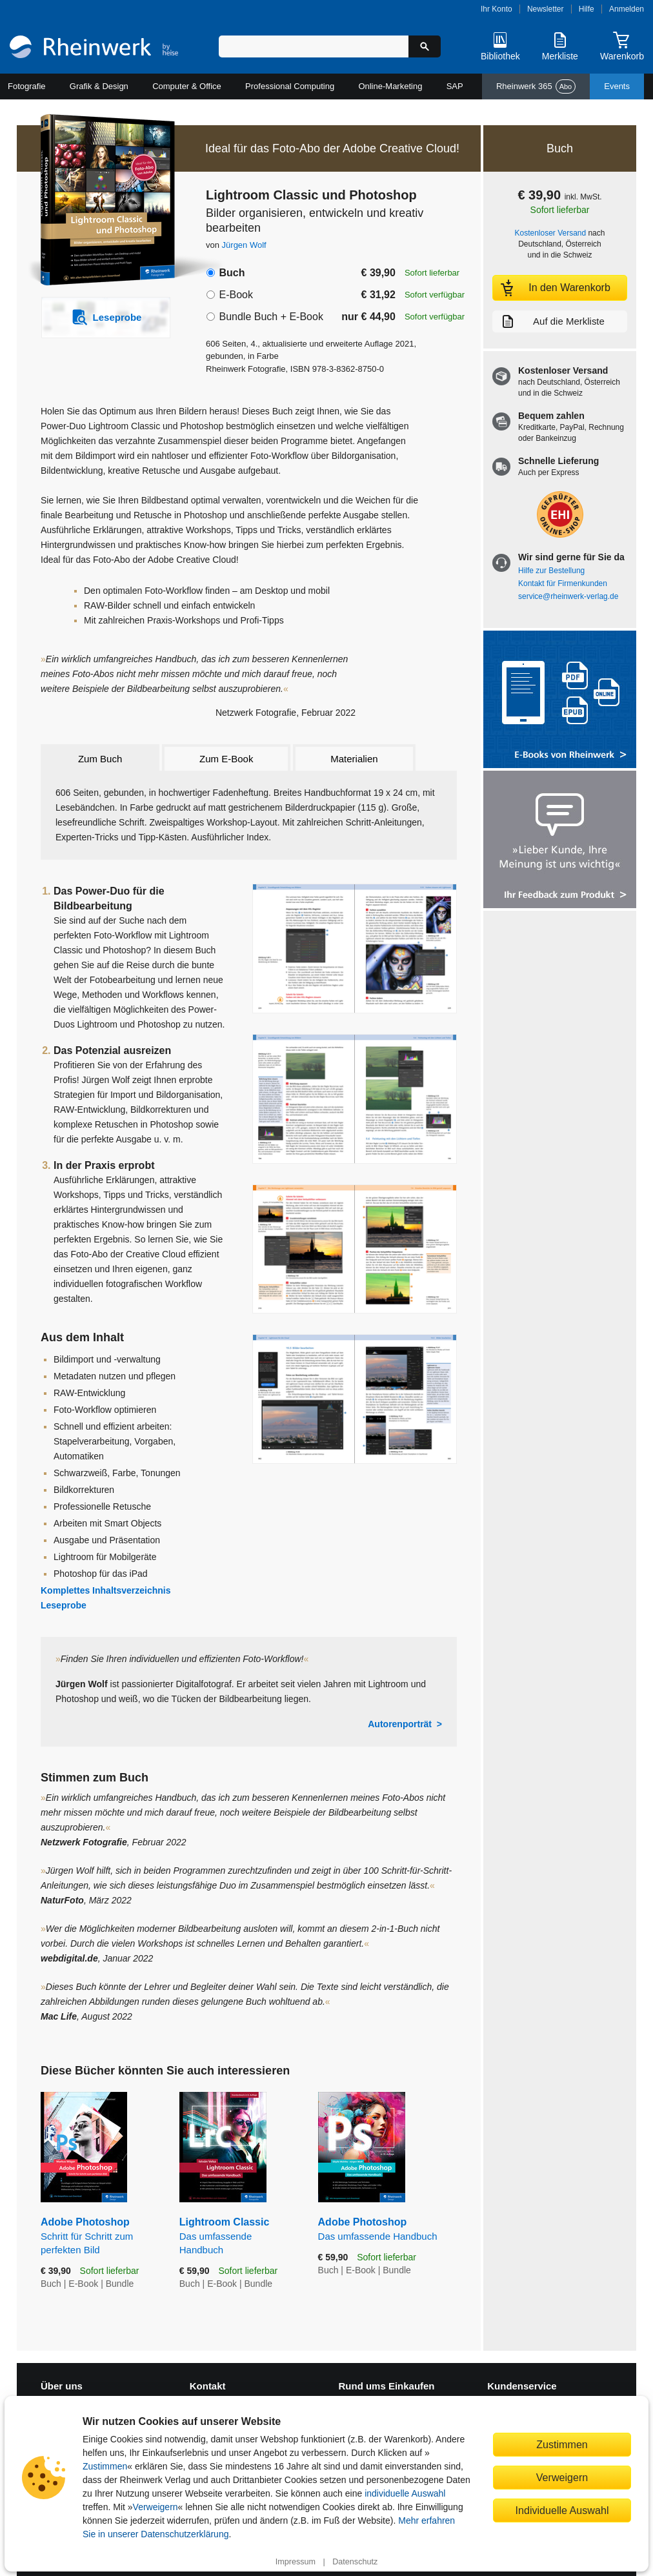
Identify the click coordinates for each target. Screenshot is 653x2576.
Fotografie (27, 86)
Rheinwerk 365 (536, 86)
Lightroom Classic (239, 2236)
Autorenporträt (400, 1724)
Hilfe (586, 9)
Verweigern (155, 2507)
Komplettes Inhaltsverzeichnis (106, 1590)
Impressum (296, 2561)
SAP (455, 86)
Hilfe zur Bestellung (551, 570)
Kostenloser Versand (551, 233)
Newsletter (545, 9)
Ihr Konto (496, 9)
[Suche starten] (424, 46)
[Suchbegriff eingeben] (313, 46)
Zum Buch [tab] (100, 758)
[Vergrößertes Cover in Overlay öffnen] (99, 201)
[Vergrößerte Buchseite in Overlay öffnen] (354, 948)
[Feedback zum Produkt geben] (559, 841)
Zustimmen (105, 2466)
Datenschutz (354, 2561)
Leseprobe (63, 1605)
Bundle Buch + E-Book (271, 316)
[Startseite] (94, 48)
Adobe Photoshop (100, 2236)
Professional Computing (289, 86)
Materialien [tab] (353, 758)
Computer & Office (186, 86)
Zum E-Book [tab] (226, 758)
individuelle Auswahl (405, 2493)
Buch (232, 272)
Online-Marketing (390, 86)
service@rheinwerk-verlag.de (568, 596)
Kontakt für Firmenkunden (562, 583)
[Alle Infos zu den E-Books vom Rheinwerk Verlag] (559, 701)
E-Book (235, 294)
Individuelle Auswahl (562, 2510)
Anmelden (626, 9)
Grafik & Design (99, 86)
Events (617, 86)
